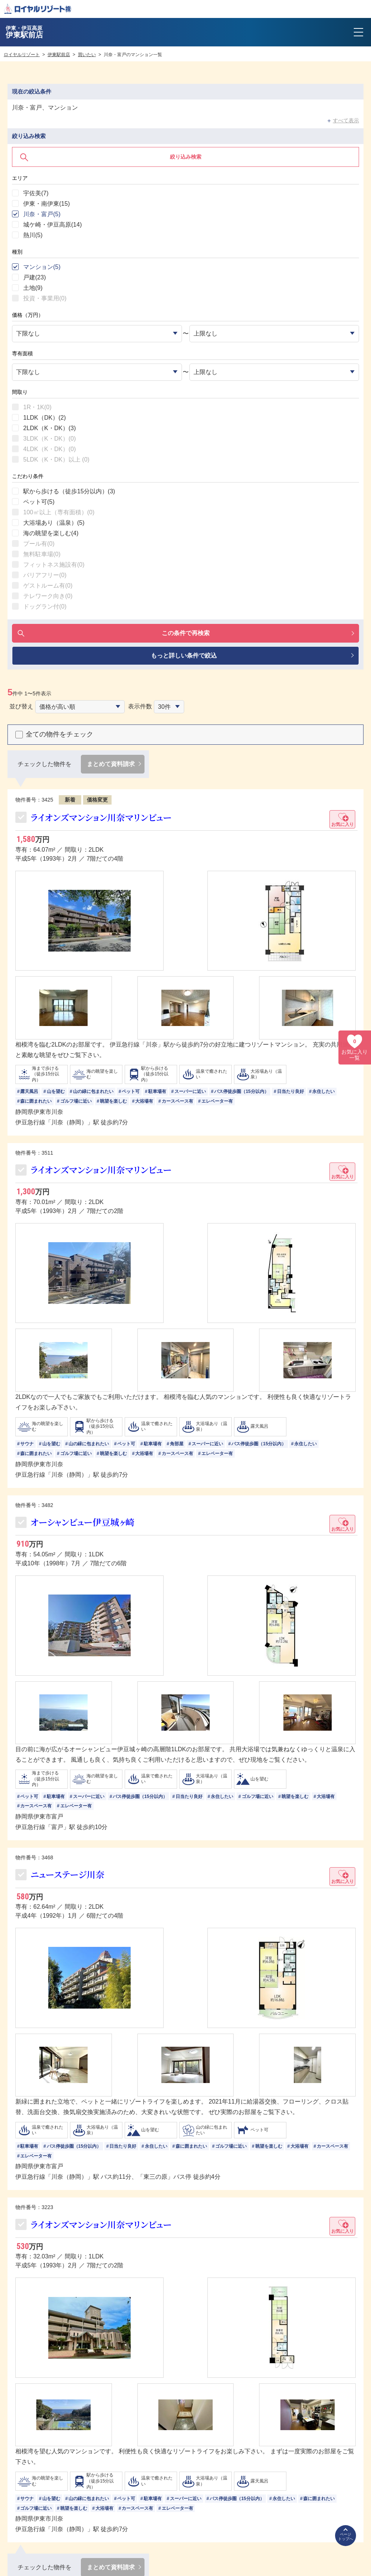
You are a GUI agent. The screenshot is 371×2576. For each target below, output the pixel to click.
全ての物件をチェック (59, 734)
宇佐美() (36, 193)
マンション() (42, 267)
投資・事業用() (45, 298)
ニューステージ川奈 (67, 1875)
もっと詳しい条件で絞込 (184, 655)
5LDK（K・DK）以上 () (56, 459)
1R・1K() (37, 407)
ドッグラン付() (45, 606)
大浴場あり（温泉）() (54, 523)
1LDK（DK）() (44, 417)
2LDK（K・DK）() (49, 428)
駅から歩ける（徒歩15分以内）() (69, 491)
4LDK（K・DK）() (49, 449)
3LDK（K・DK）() (49, 438)
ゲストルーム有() (48, 585)
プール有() (39, 543)
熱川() (33, 235)
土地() (33, 288)
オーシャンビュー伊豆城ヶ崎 (82, 1522)
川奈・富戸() (42, 214)
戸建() (34, 277)
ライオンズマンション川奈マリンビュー (101, 817)
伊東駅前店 (59, 54)
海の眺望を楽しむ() (51, 533)
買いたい (87, 54)
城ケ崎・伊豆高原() (52, 224)
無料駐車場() (42, 554)
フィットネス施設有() (54, 564)
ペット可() (39, 502)
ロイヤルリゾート (22, 54)
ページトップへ (345, 2536)
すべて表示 (346, 120)
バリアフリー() (45, 575)
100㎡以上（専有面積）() (58, 512)
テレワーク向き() (48, 596)
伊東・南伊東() (46, 203)
